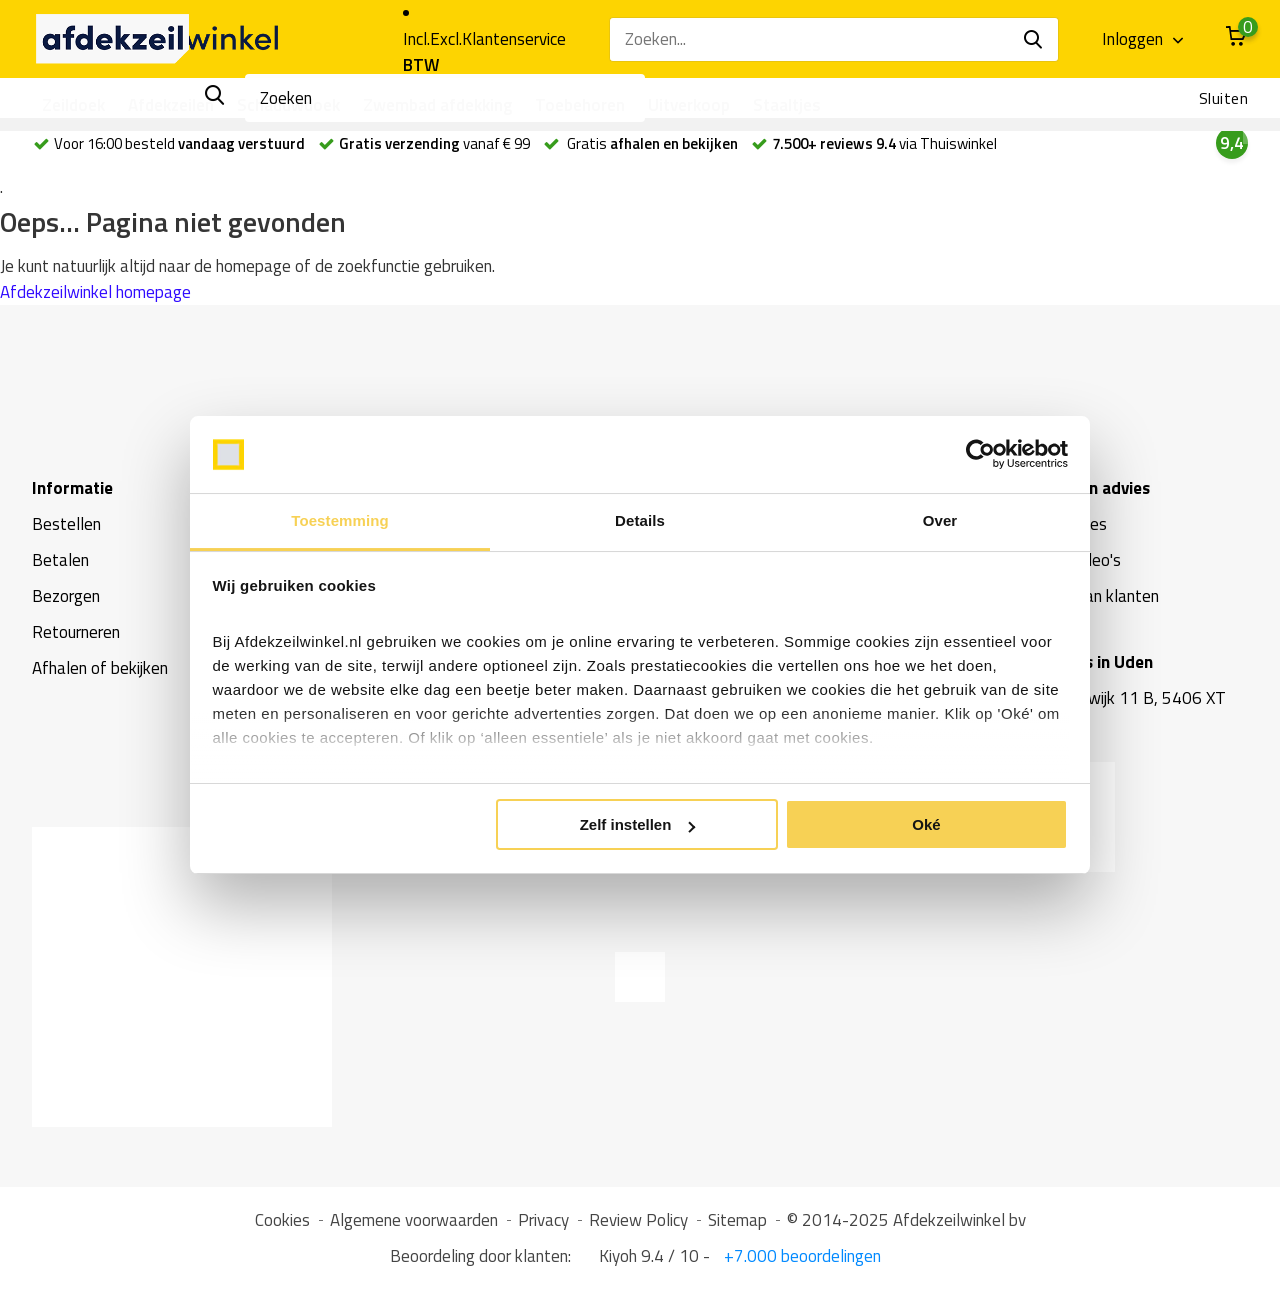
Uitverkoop (689, 105)
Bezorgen (66, 596)
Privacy (543, 1220)
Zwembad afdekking (437, 105)
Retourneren (76, 632)
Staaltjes (787, 105)
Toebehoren (580, 105)
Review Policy (638, 1220)
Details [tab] (640, 520)
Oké (926, 824)
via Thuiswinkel (884, 143)
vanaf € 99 (434, 143)
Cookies (282, 1220)
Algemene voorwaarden (414, 1220)
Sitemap (737, 1220)
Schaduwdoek (288, 105)
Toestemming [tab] (340, 520)
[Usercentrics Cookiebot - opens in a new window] (980, 455)
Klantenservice (514, 39)
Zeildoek (73, 105)
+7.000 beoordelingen (800, 1256)
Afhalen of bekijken (100, 668)
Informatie (72, 488)
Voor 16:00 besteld (169, 143)
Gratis (651, 143)
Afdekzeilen (171, 105)
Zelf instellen (638, 824)
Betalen (60, 560)
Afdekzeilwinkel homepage (95, 292)
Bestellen (66, 524)
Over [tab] (940, 520)
